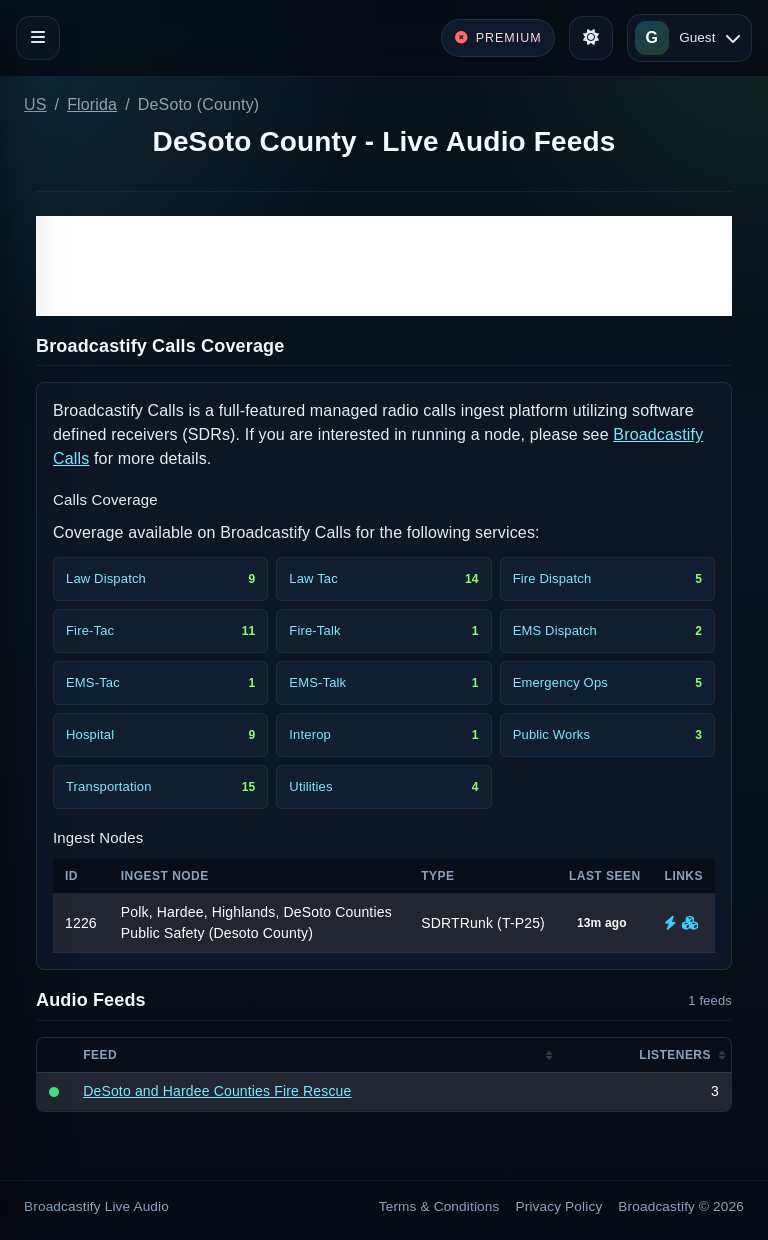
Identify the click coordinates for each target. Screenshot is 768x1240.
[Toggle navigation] (38, 38)
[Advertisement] (384, 266)
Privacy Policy (559, 1206)
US (35, 104)
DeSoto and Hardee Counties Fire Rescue (217, 1091)
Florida (92, 104)
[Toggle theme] (591, 38)
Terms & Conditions (439, 1206)
